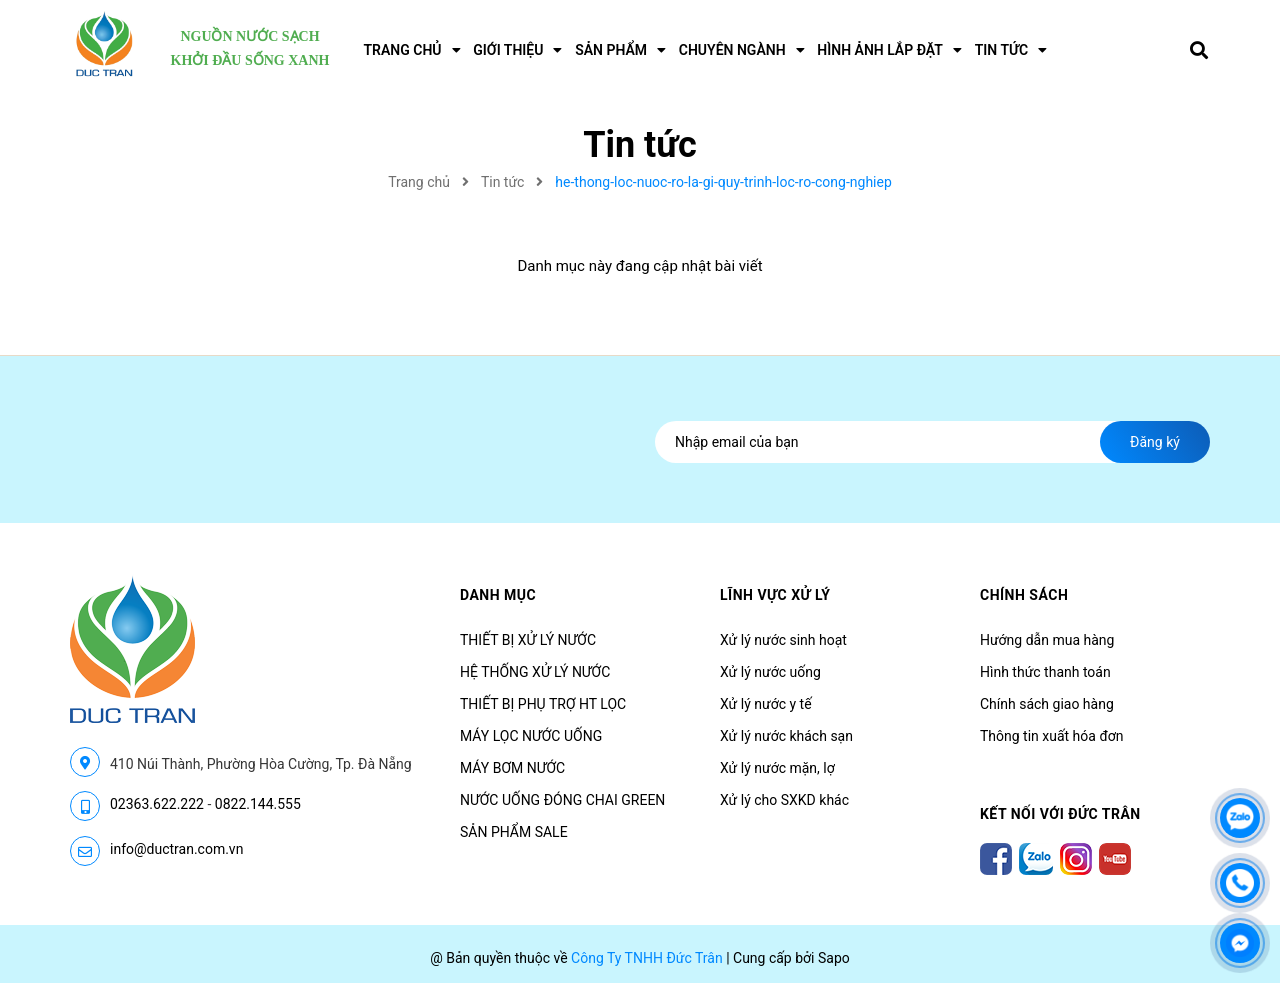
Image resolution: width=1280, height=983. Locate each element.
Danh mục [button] (498, 595)
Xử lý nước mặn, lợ (777, 768)
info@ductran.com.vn (176, 849)
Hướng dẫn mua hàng (1047, 640)
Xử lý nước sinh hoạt (783, 640)
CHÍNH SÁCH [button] (1024, 595)
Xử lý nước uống (770, 672)
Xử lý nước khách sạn (786, 736)
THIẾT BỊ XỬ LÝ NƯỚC (528, 640)
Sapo (834, 958)
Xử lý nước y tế (766, 704)
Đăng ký (1155, 442)
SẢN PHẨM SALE (514, 832)
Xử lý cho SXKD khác (784, 800)
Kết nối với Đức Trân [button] (1060, 814)
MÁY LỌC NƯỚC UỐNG (531, 736)
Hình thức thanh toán (1045, 672)
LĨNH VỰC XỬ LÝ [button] (775, 595)
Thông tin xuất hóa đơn (1052, 736)
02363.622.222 (157, 804)
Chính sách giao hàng (1047, 704)
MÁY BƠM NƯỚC (512, 768)
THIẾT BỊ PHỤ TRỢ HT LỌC (543, 704)
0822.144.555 (258, 804)
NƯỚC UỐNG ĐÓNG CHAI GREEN (562, 800)
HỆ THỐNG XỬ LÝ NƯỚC (535, 672)
